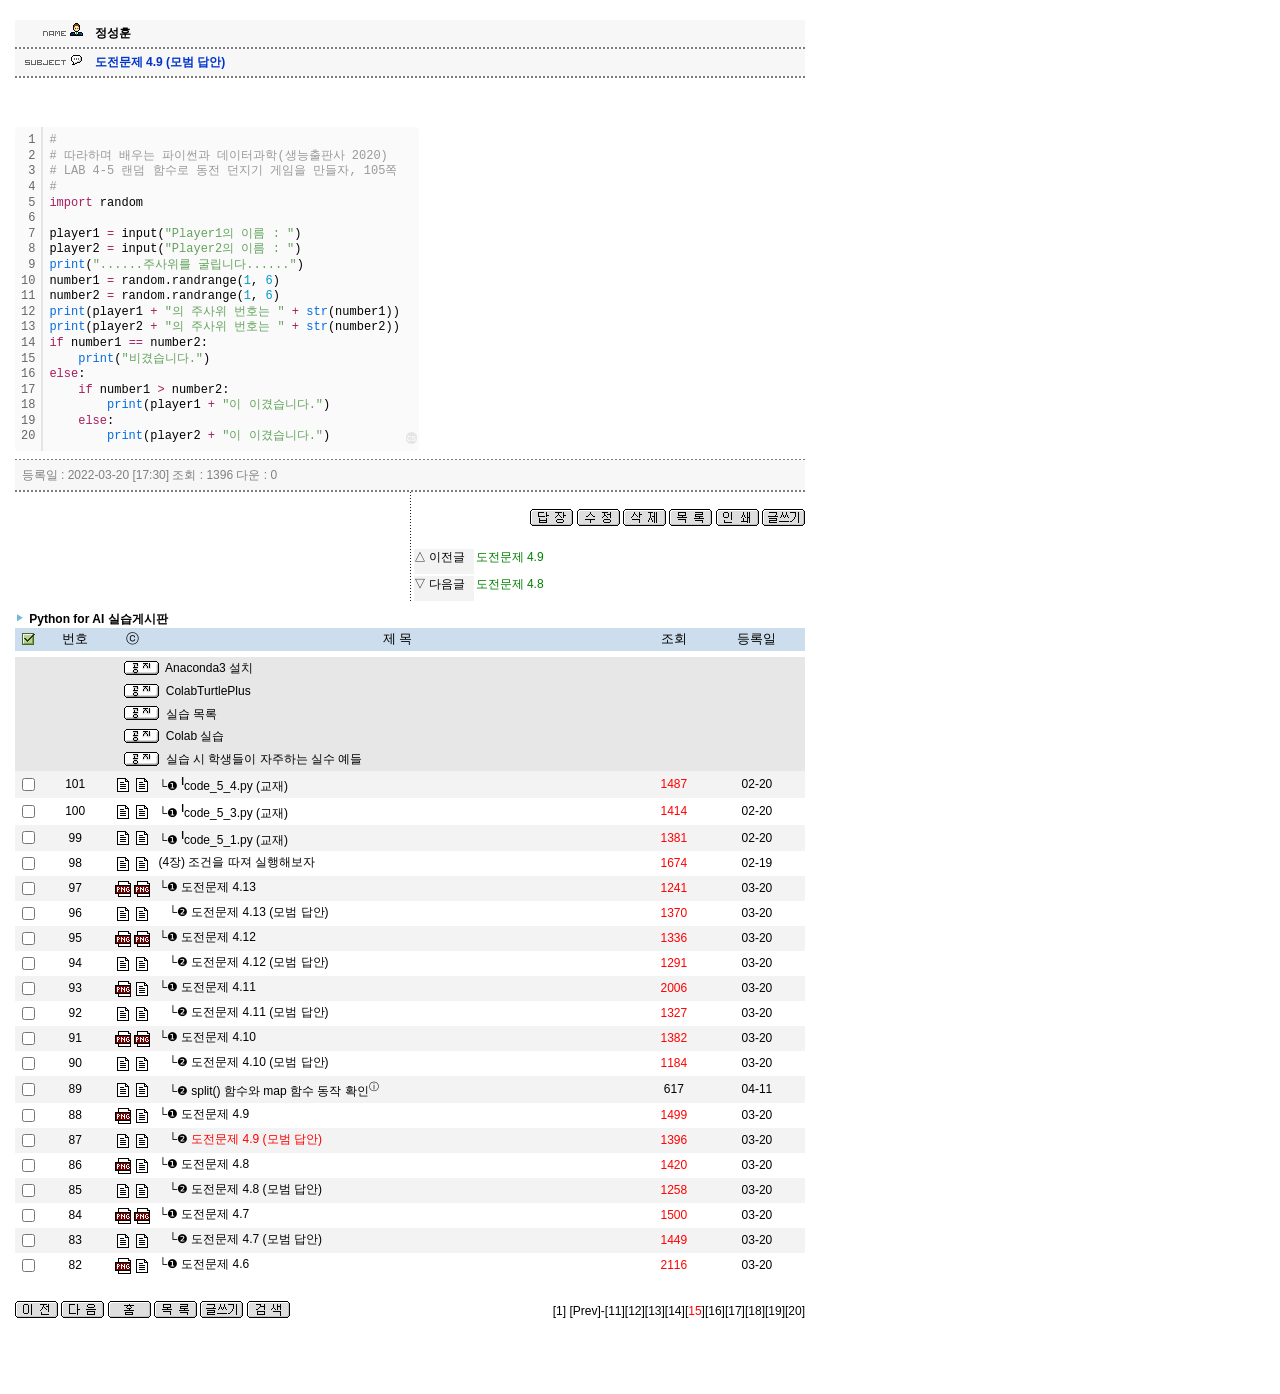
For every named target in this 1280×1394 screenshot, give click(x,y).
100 (75, 811)
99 (75, 838)
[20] (795, 1311)
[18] (755, 1311)
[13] (655, 1311)
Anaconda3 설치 (209, 668)
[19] (775, 1311)
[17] (735, 1311)
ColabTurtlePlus (208, 691)
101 (75, 784)
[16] (715, 1311)
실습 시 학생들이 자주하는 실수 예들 (264, 759)
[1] (559, 1311)
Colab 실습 (195, 736)
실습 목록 (191, 714)
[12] (635, 1311)
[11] (615, 1311)
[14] (675, 1311)
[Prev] (584, 1311)
